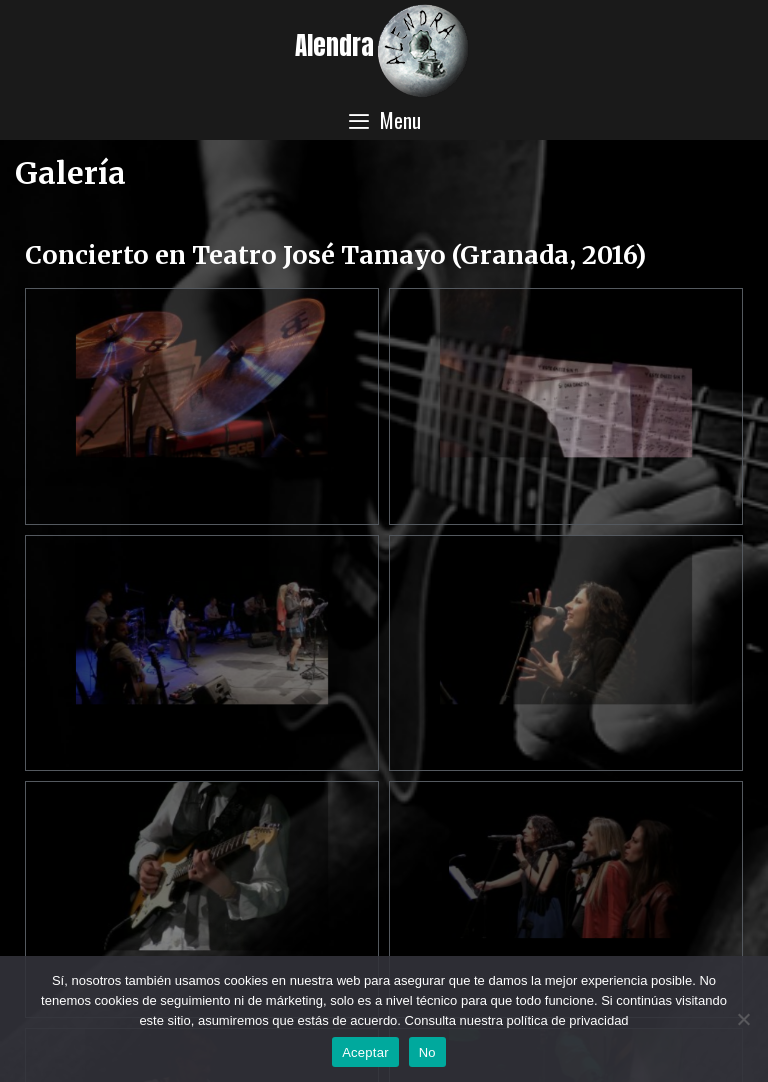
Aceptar (365, 1052)
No (427, 1052)
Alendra (334, 45)
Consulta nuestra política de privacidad (517, 1020)
